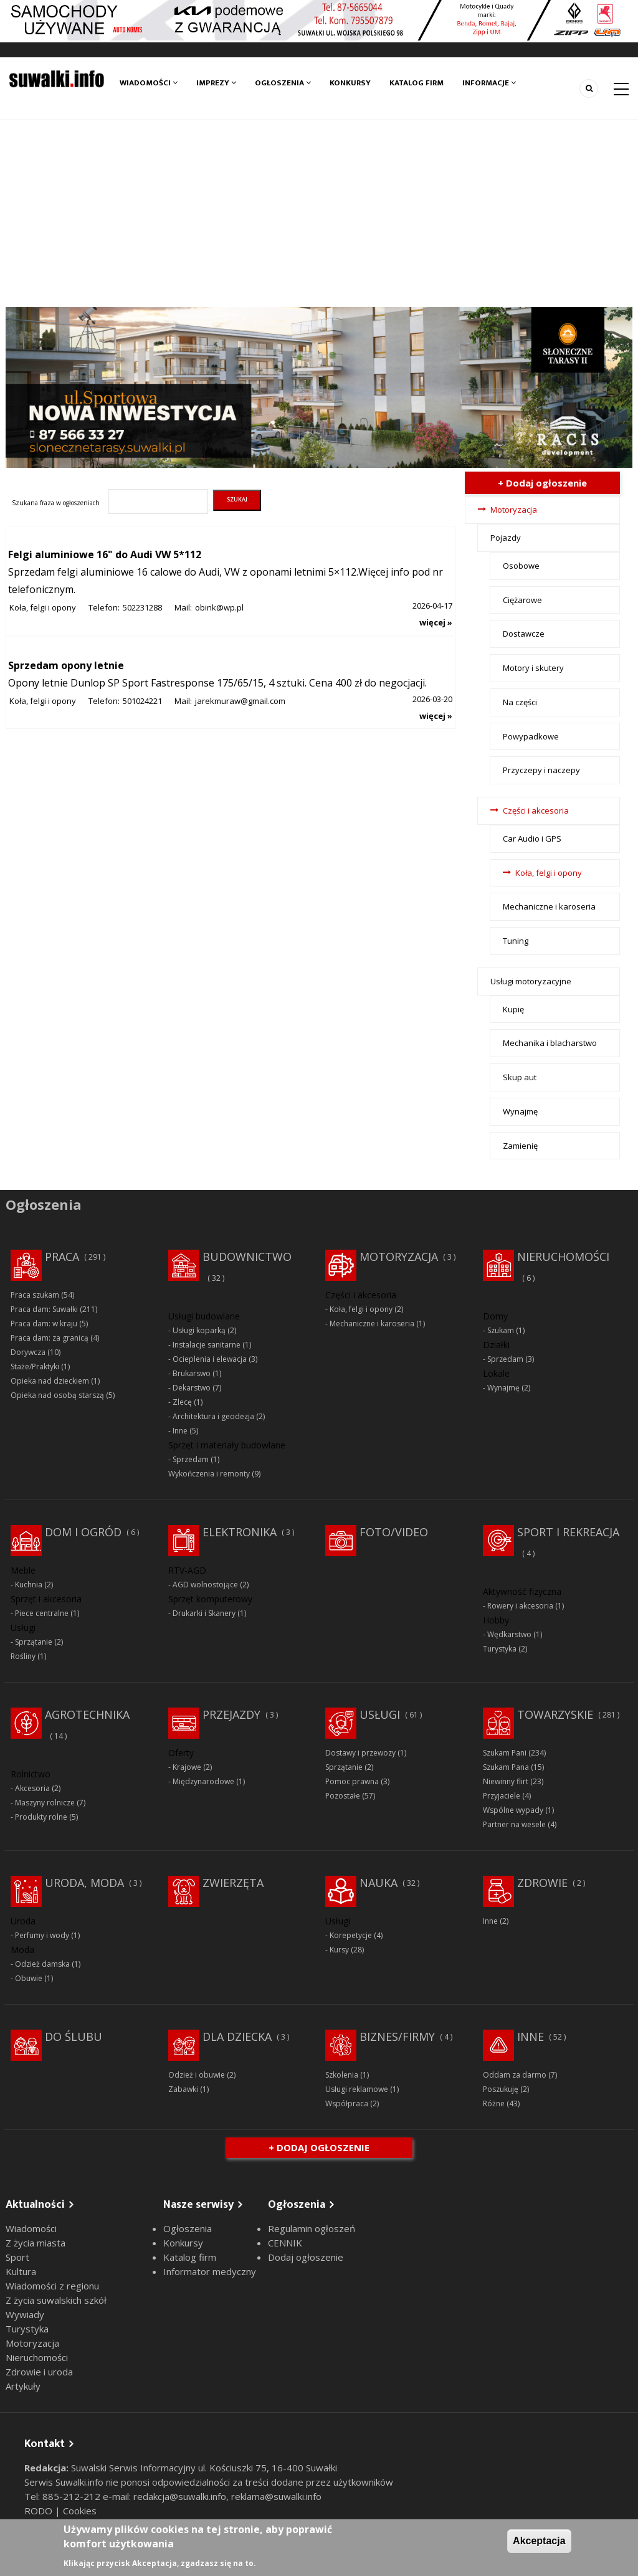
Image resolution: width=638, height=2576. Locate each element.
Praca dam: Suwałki (44, 1309)
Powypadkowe (531, 736)
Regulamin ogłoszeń (311, 2228)
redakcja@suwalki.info (179, 2496)
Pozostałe (342, 1795)
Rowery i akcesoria (520, 1605)
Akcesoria (32, 1788)
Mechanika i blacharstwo (550, 1042)
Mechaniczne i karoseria (549, 906)
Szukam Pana (506, 1767)
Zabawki (183, 2089)
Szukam (500, 1330)
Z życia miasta (35, 2242)
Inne (180, 1430)
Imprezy (216, 83)
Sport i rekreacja (568, 1531)
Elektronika (239, 1531)
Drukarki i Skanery (204, 1613)
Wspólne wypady (513, 1810)
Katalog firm (416, 83)
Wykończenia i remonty (209, 1473)
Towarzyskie (555, 1714)
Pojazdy (505, 537)
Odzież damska (42, 1964)
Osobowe (521, 565)
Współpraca (346, 2103)
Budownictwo (247, 1256)
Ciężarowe (522, 600)
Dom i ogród (83, 1531)
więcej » (435, 622)
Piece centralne (42, 1613)
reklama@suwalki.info (276, 2496)
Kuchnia (28, 1584)
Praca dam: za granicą (49, 1338)
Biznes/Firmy (397, 2036)
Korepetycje (351, 1935)
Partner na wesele (514, 1824)
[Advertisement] (319, 213)
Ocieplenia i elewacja (210, 1359)
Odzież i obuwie (196, 2075)
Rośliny (23, 1656)
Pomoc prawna (352, 1781)
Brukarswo (192, 1373)
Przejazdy (231, 1714)
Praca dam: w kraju (44, 1323)
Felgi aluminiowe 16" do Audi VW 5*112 (104, 554)
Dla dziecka (237, 2036)
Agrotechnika (87, 1714)
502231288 (142, 607)
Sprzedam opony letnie (66, 665)
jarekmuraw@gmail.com (240, 700)
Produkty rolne (41, 1817)
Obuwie (28, 1978)
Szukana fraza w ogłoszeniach (56, 502)
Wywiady (25, 2314)
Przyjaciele (501, 1795)
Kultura (21, 2271)
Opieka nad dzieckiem (50, 1381)
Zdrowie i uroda (39, 2371)
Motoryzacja (513, 509)
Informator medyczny (209, 2271)
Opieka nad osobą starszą (57, 1395)
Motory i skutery (533, 667)
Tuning (515, 940)
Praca (62, 1256)
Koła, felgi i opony (42, 607)
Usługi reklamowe (356, 2089)
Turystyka (500, 1648)
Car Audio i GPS (532, 838)
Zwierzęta (233, 1882)
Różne (494, 2103)
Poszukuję (500, 2089)
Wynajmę (520, 1111)
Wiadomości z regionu (52, 2285)
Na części (520, 702)
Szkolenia (341, 2075)
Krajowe (187, 1767)
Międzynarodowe (203, 1781)
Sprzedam (191, 1459)
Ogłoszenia (283, 83)
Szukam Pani (504, 1752)
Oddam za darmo (514, 2075)
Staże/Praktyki (35, 1366)
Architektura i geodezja (213, 1416)
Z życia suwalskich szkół (56, 2300)
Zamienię (520, 1145)
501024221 (142, 700)
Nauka (378, 1882)
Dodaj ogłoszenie (305, 2257)
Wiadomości (149, 83)
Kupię (513, 1009)
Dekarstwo (192, 1387)
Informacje (489, 83)
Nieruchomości (563, 1256)
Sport (17, 2257)
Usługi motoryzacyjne (530, 981)
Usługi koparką (199, 1330)
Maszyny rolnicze (45, 1802)
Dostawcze (524, 633)
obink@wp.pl (219, 607)
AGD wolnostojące (205, 1584)
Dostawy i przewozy (360, 1752)
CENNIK (285, 2242)
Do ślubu (73, 2036)
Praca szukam (35, 1295)
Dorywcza (28, 1352)
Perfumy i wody (42, 1935)
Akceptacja (539, 2541)
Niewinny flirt (505, 1781)
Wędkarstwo (509, 1634)
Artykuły (23, 2386)
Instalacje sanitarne (206, 1344)
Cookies (80, 2510)
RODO (39, 2510)
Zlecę (182, 1402)
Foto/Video (393, 1531)
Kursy (339, 1949)
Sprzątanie (33, 1642)
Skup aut (519, 1077)
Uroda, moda (84, 1882)
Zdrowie (542, 1882)
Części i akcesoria (536, 810)
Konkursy (350, 83)
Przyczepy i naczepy (541, 770)
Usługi (379, 1714)
